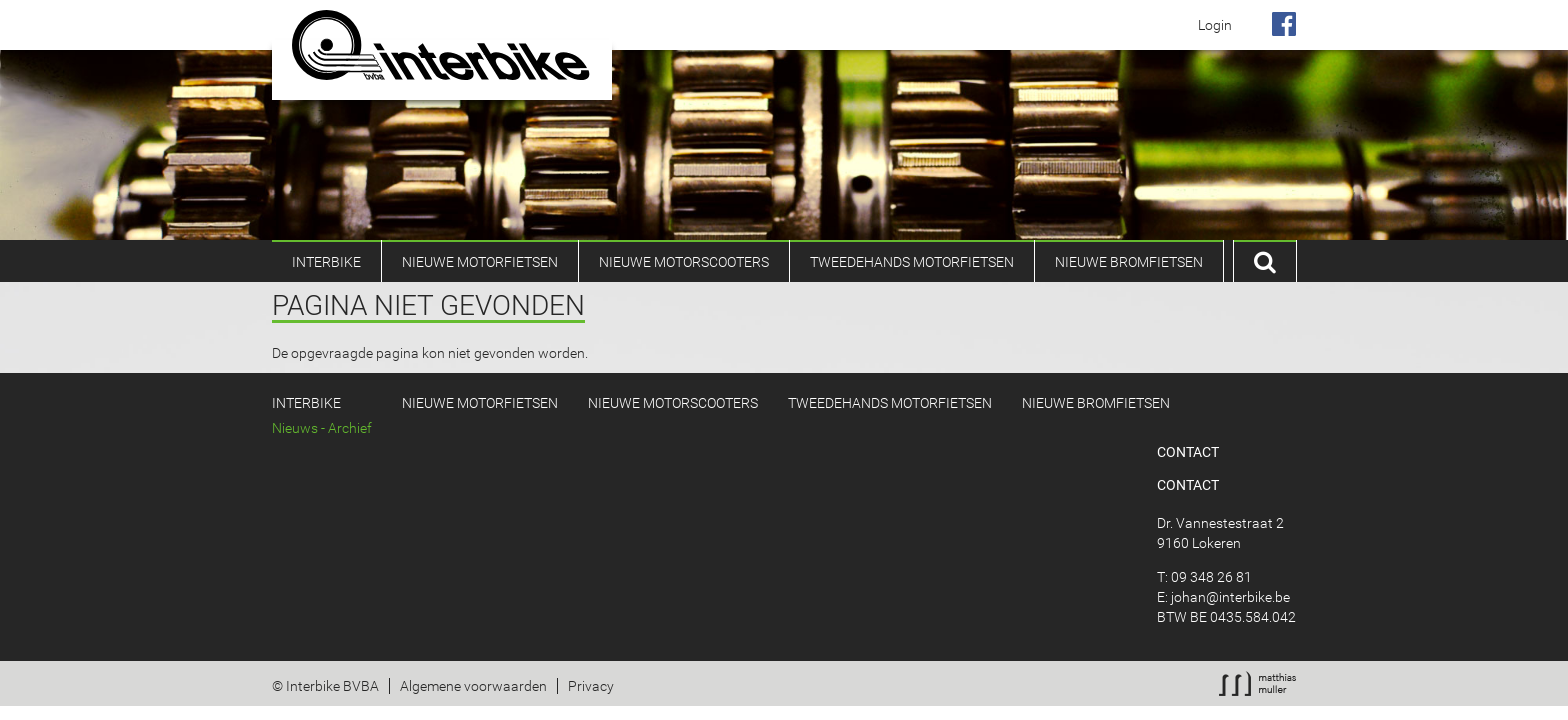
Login (1215, 25)
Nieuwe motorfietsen (480, 262)
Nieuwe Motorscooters (684, 262)
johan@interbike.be (1230, 597)
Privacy (591, 686)
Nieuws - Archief (322, 428)
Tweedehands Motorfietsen (912, 262)
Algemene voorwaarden (473, 686)
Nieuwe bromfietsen (1129, 262)
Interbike (326, 262)
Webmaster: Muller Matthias (1257, 683)
